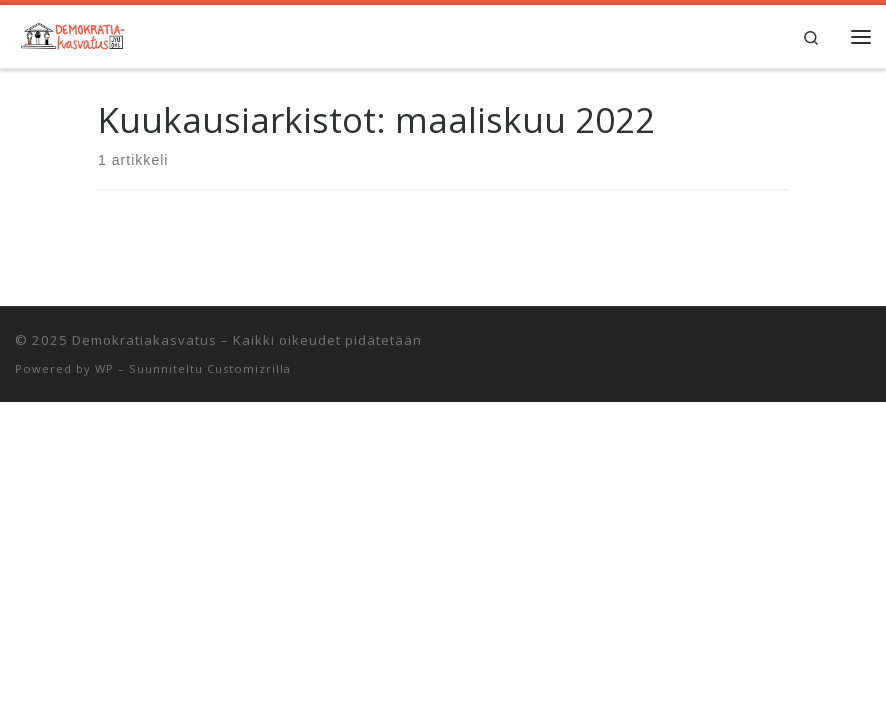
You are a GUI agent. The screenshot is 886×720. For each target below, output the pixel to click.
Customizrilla (249, 368)
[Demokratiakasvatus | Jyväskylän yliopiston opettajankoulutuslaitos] (71, 33)
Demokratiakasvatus (144, 340)
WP (104, 368)
